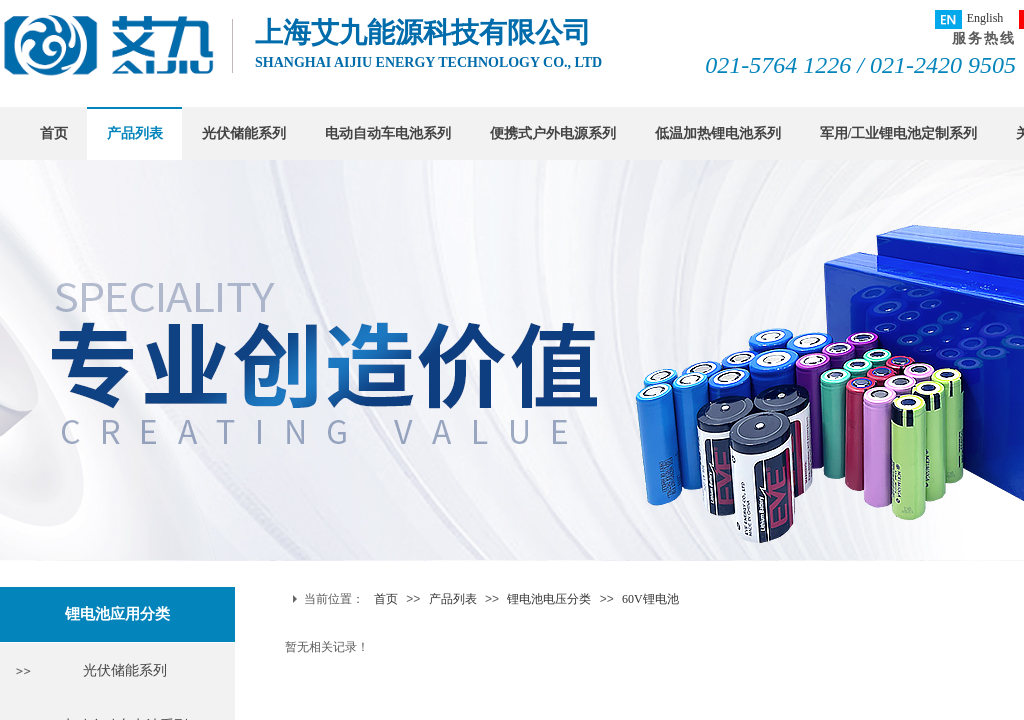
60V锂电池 (650, 599)
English (969, 19)
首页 (54, 133)
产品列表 (135, 133)
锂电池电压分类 (549, 599)
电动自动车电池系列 (388, 133)
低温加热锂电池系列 (718, 133)
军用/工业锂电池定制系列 (899, 133)
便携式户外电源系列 (553, 133)
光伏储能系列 (244, 133)
